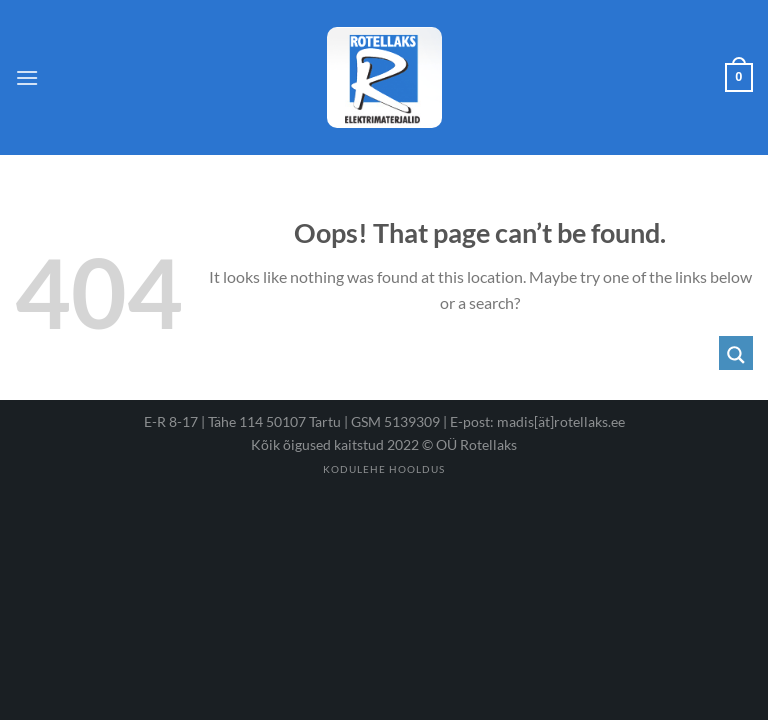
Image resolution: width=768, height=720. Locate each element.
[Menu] (27, 77)
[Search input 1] (464, 353)
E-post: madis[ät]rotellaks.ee (537, 421)
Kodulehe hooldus (384, 469)
